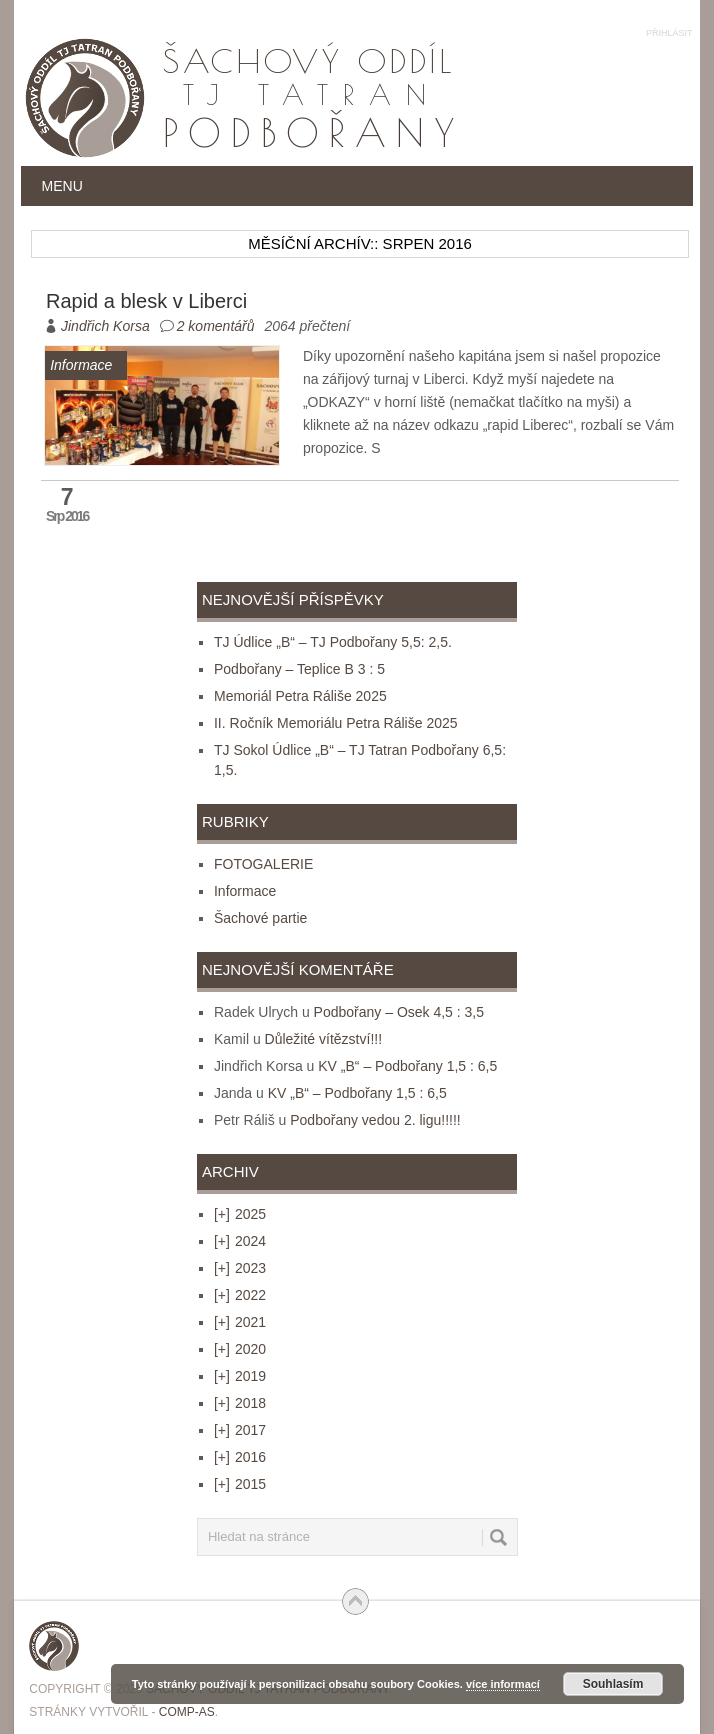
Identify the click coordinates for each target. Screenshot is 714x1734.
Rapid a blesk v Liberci (146, 301)
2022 (240, 1295)
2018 (240, 1403)
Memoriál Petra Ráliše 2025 (300, 696)
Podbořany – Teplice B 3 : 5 (299, 669)
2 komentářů (216, 326)
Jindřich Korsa (105, 326)
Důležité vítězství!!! (323, 1039)
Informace (245, 891)
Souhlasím (613, 1684)
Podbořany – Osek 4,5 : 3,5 (399, 1012)
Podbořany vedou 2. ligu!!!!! (375, 1120)
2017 (240, 1430)
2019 (240, 1376)
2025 (240, 1214)
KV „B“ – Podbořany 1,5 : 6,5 (407, 1066)
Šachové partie (260, 918)
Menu (62, 186)
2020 (240, 1349)
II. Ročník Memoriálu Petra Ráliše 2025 (336, 723)
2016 (240, 1457)
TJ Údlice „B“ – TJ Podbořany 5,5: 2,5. (333, 642)
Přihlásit (669, 33)
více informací (503, 1684)
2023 (240, 1268)
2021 (240, 1322)
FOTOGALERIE (263, 864)
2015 (240, 1484)
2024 (240, 1241)
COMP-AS (187, 1712)
